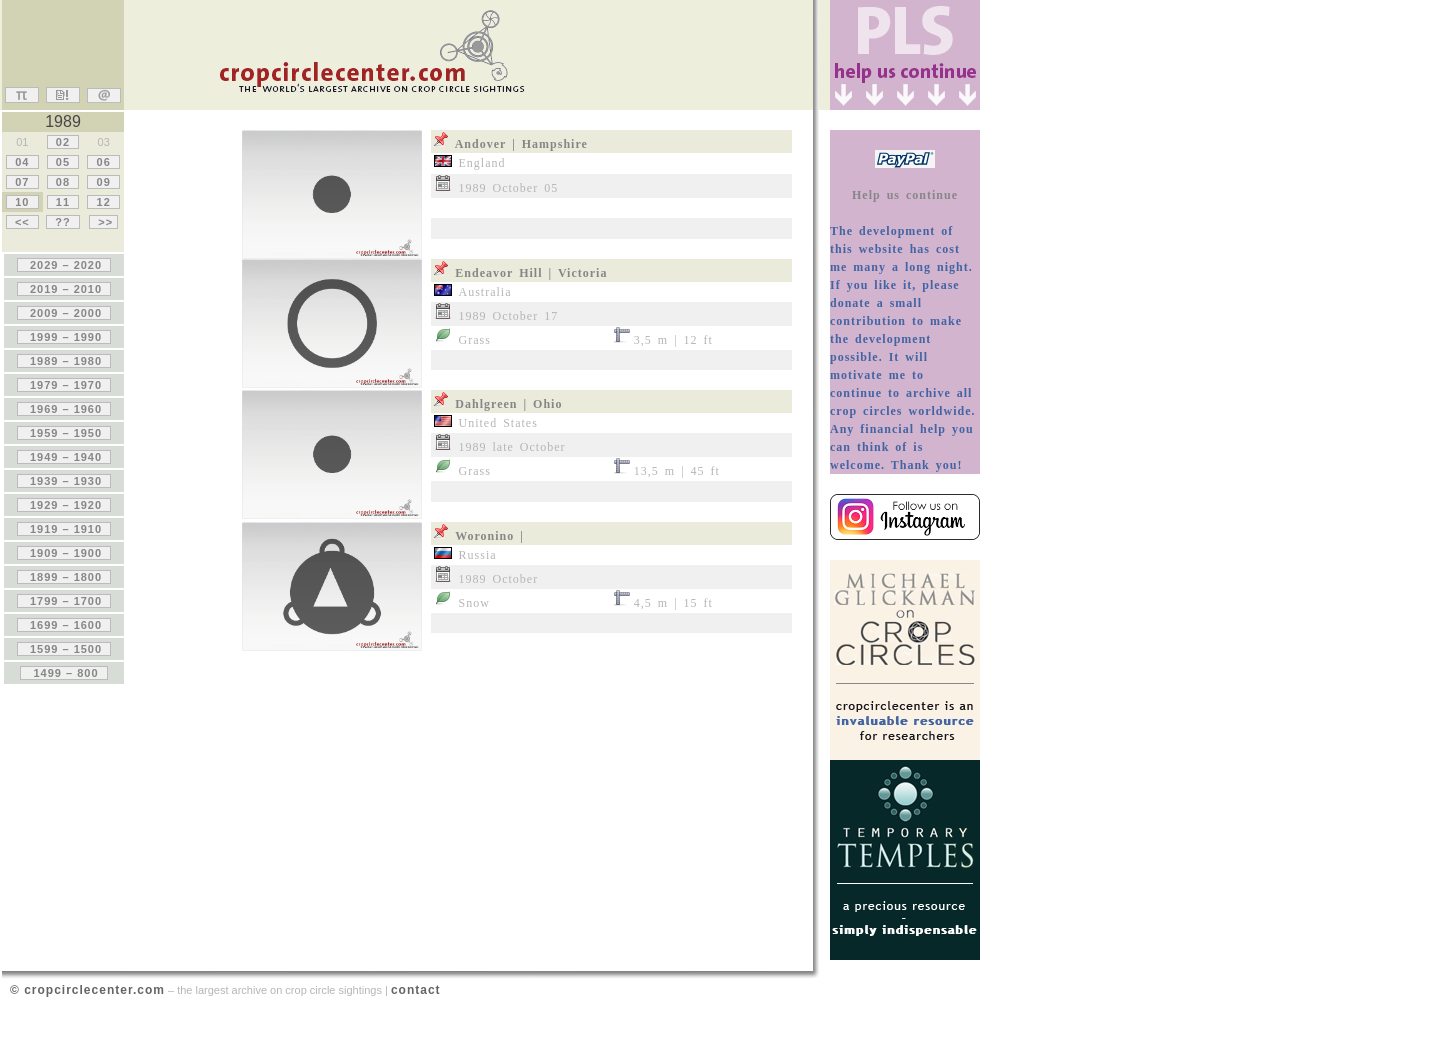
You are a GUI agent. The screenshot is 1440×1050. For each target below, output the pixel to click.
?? (63, 222)
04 (22, 162)
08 (63, 182)
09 (103, 182)
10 (22, 202)
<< (22, 222)
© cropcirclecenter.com (87, 990)
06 (103, 162)
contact (416, 990)
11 (63, 202)
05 (63, 162)
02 (63, 142)
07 (22, 182)
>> (103, 222)
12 (103, 202)
